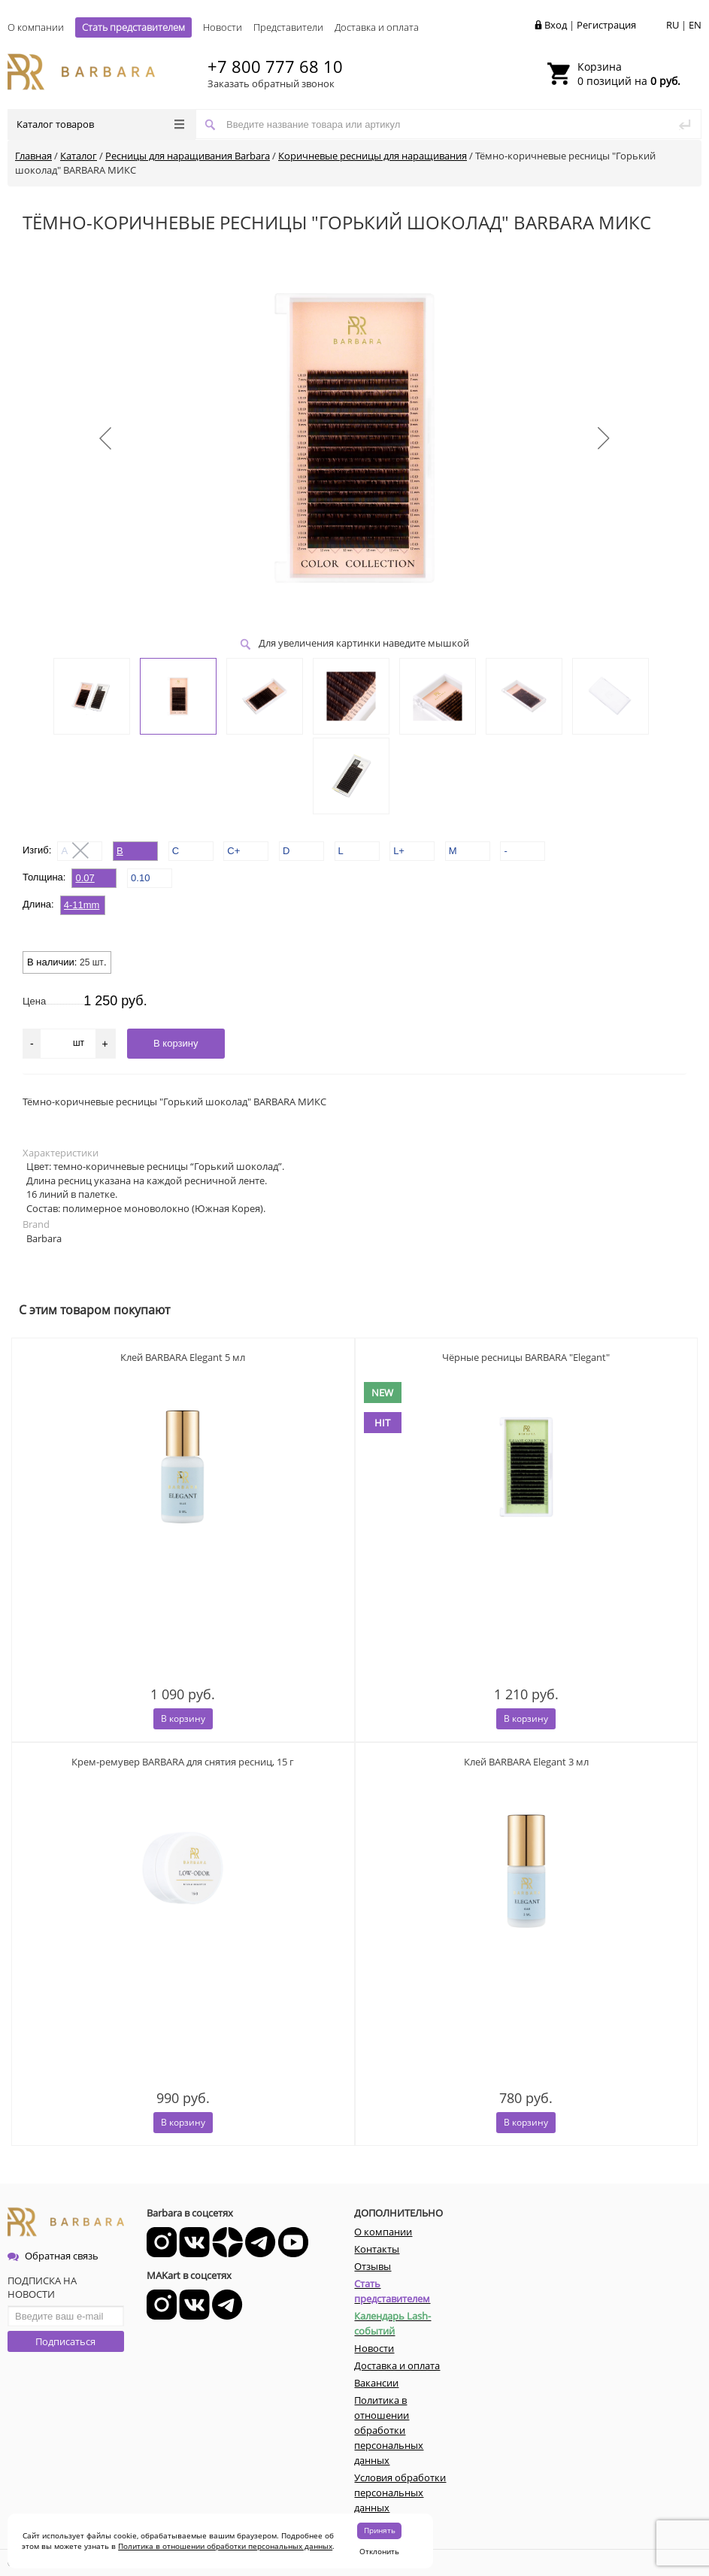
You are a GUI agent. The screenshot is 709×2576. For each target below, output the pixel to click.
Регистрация (606, 25)
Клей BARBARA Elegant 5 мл (182, 1357)
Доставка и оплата (377, 27)
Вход (555, 25)
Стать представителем (133, 27)
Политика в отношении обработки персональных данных (225, 2546)
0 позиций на (628, 73)
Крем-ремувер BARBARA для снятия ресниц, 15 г (182, 1761)
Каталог (78, 155)
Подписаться (65, 2341)
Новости (222, 27)
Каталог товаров (100, 124)
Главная (33, 155)
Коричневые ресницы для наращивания (372, 155)
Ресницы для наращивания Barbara (187, 155)
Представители (288, 27)
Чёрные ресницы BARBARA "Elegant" (526, 1357)
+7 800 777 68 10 (275, 66)
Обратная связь (53, 2255)
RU (672, 25)
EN (695, 25)
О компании (36, 27)
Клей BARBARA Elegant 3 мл (526, 1761)
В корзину (183, 1718)
